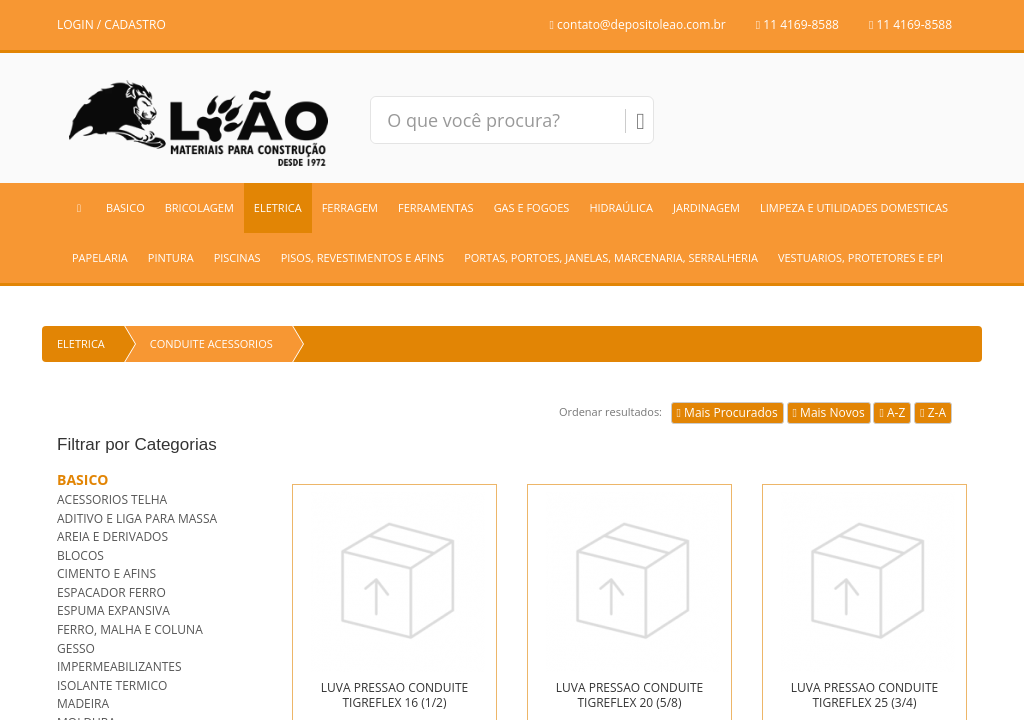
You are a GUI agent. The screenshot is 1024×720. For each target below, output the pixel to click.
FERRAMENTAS (436, 207)
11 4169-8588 (797, 24)
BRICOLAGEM (199, 207)
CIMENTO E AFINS (106, 573)
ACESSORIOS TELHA (112, 499)
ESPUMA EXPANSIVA (113, 610)
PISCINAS (237, 257)
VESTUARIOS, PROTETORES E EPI (860, 257)
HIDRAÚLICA (621, 207)
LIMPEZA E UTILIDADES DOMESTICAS (854, 207)
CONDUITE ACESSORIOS (211, 343)
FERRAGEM (350, 207)
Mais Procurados (727, 412)
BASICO (125, 207)
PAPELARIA (100, 257)
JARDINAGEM (706, 207)
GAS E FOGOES (532, 207)
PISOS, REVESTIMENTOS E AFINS (363, 257)
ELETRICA (278, 207)
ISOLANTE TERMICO (112, 685)
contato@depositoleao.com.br (638, 24)
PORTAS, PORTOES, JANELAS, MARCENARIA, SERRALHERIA (611, 257)
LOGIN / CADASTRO (111, 24)
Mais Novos (829, 412)
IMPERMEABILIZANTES (119, 666)
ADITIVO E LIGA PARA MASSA (137, 518)
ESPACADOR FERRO (111, 592)
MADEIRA (83, 703)
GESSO (76, 648)
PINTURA (171, 257)
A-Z (892, 412)
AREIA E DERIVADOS (112, 536)
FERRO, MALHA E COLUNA (130, 629)
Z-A (933, 412)
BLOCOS (80, 555)
